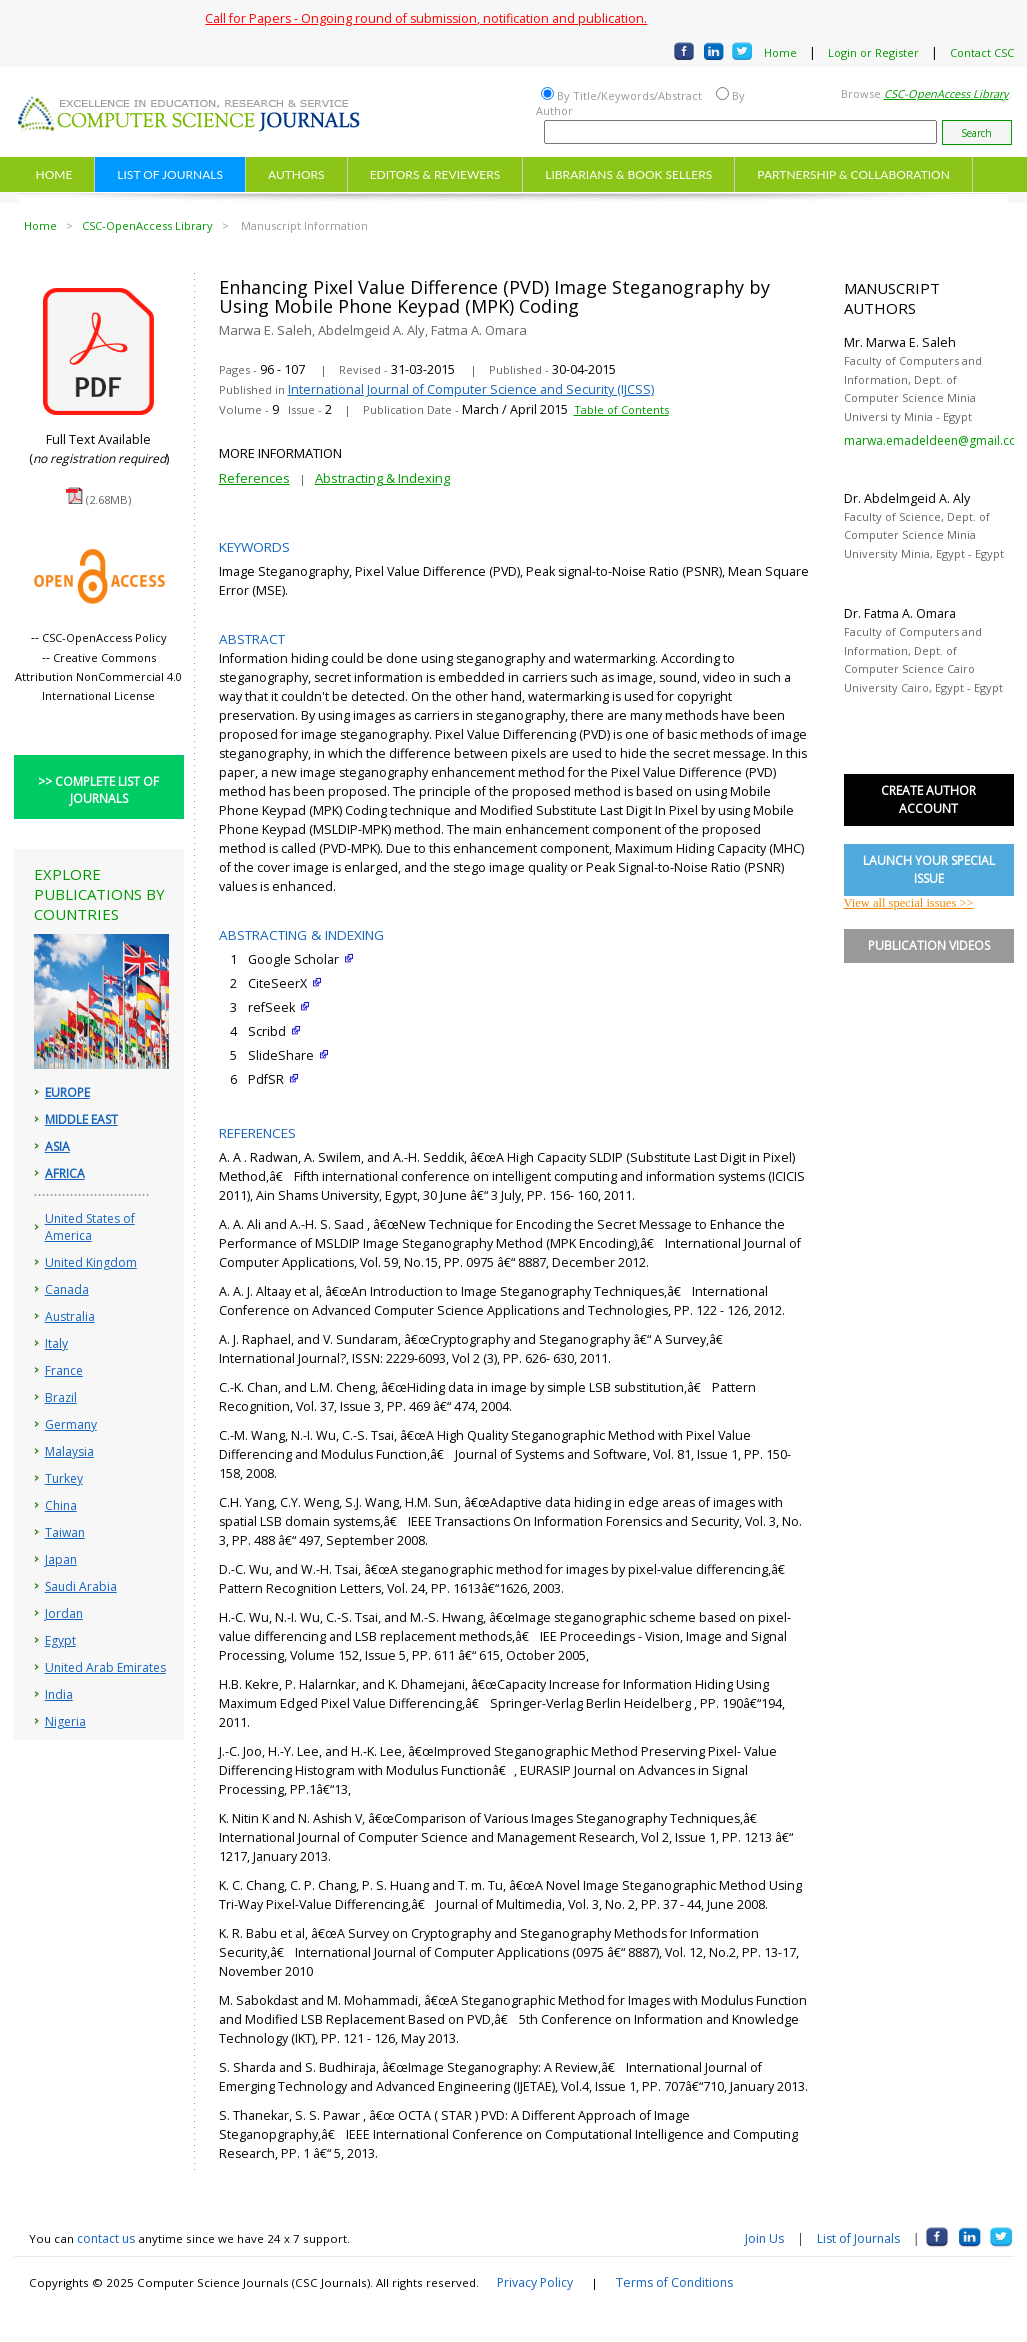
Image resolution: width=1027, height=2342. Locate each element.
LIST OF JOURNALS (170, 174)
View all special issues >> (909, 903)
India (59, 1694)
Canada (67, 1289)
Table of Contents (621, 409)
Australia (70, 1316)
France (64, 1370)
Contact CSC (982, 52)
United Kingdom (91, 1262)
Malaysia (69, 1451)
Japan (61, 1559)
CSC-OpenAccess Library (147, 225)
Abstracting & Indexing (382, 478)
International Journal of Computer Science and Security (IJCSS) (471, 389)
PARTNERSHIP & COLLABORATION (853, 174)
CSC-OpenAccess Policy (104, 637)
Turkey (64, 1478)
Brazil (61, 1397)
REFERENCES (257, 1133)
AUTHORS (296, 174)
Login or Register (873, 52)
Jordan (64, 1613)
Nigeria (65, 1721)
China (61, 1505)
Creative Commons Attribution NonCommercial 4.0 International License (98, 676)
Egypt (60, 1640)
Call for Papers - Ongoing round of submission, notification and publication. (426, 18)
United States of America (90, 1227)
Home (780, 52)
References (254, 478)
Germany (71, 1424)
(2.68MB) (108, 499)
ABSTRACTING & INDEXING (301, 935)
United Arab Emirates (105, 1667)
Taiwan (65, 1532)
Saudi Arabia (81, 1586)
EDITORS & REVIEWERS (435, 174)
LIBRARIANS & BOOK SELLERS (628, 174)
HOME (54, 174)
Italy (56, 1343)
